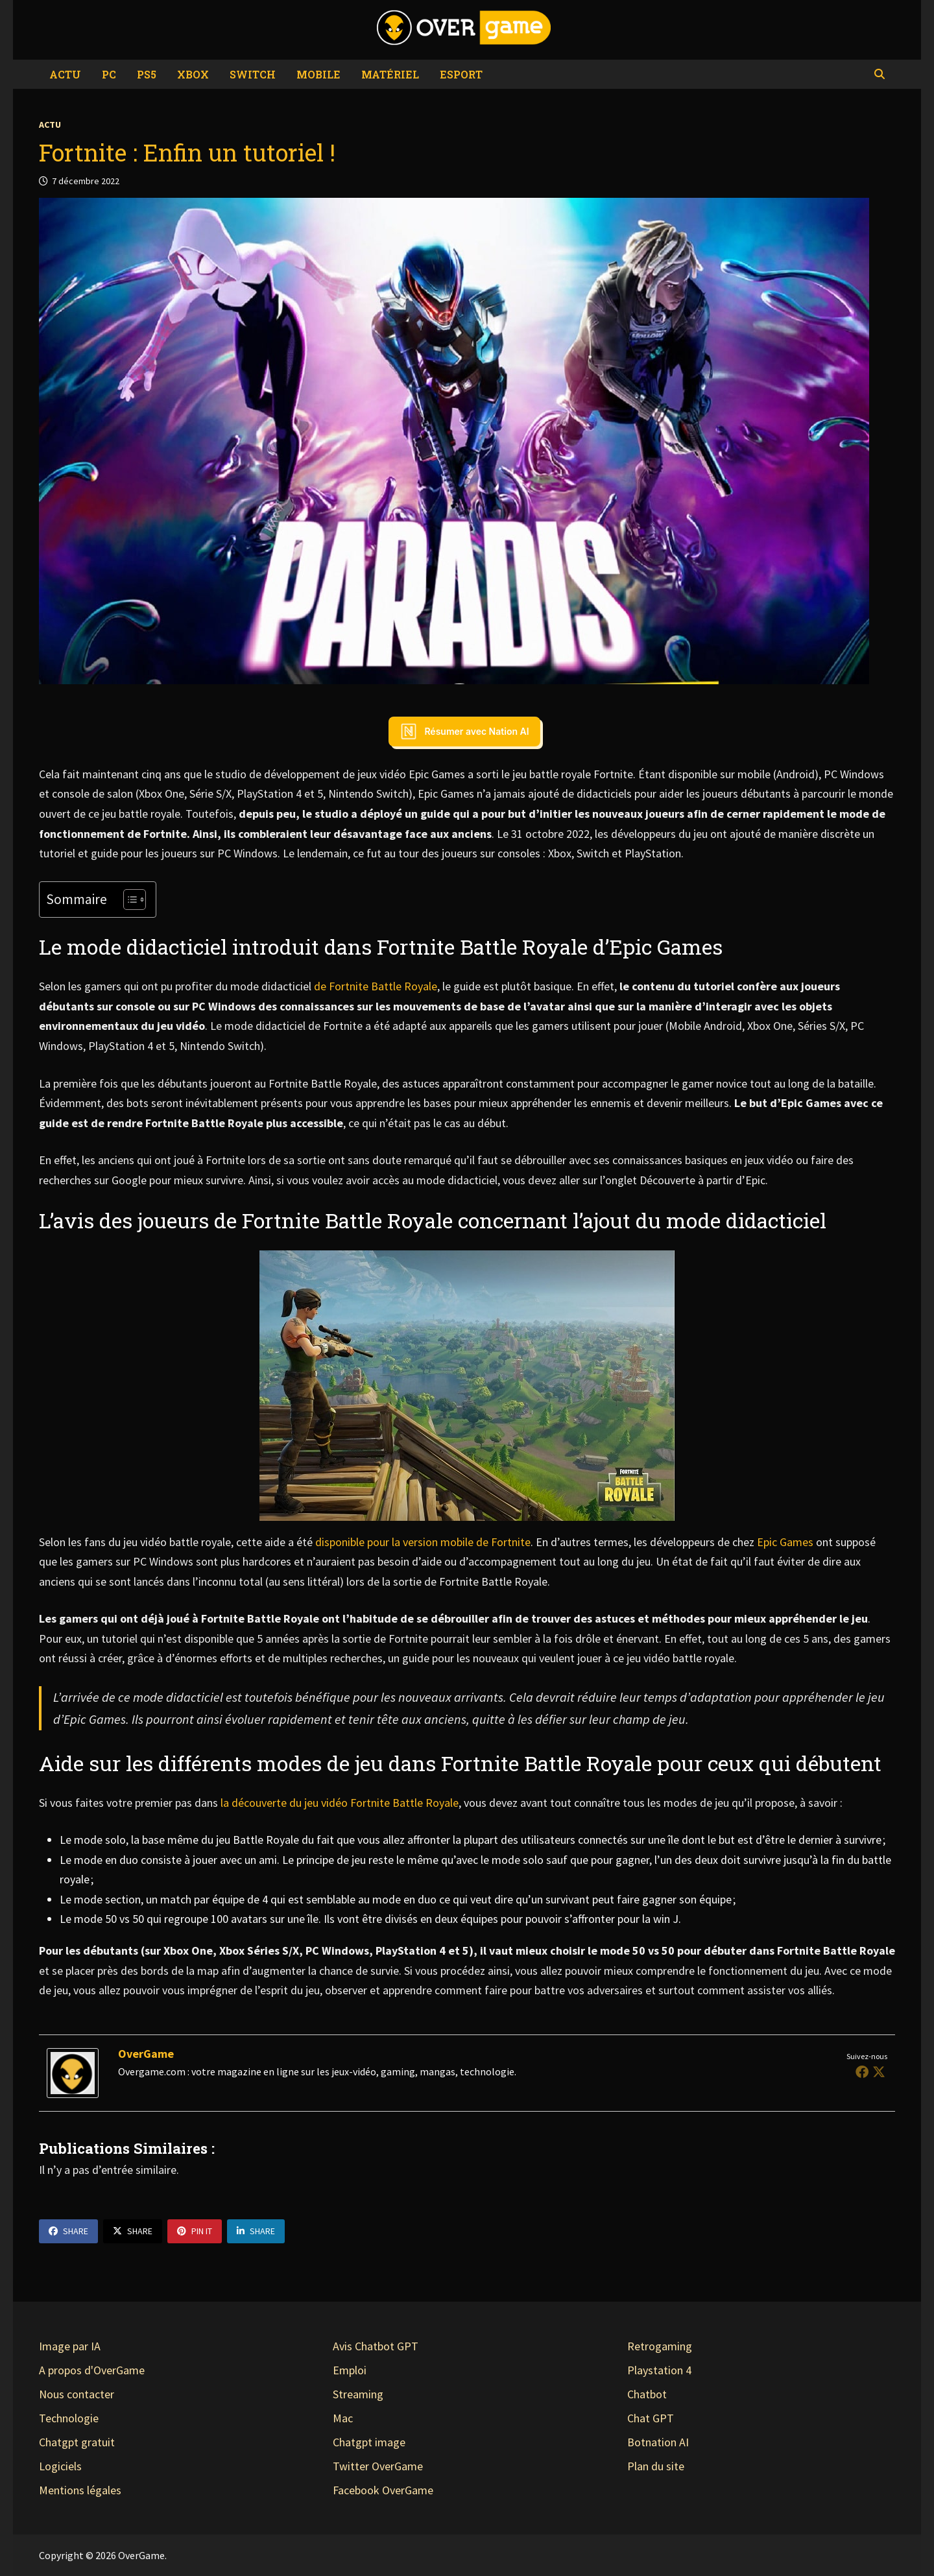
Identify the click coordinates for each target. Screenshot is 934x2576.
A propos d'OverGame (92, 2370)
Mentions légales (80, 2490)
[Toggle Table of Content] (128, 899)
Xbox (193, 74)
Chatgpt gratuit (77, 2442)
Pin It (194, 2231)
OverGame (146, 2053)
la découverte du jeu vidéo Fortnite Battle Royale (340, 1802)
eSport (461, 74)
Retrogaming (659, 2346)
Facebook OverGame (383, 2490)
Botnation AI (658, 2442)
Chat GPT (650, 2418)
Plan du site (655, 2466)
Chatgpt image (369, 2442)
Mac (343, 2418)
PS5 (146, 74)
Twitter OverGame (378, 2466)
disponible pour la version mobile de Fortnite (423, 1541)
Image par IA (70, 2346)
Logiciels (60, 2466)
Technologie (69, 2418)
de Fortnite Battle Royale (375, 986)
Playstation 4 (659, 2370)
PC (109, 74)
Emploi (349, 2370)
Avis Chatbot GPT (375, 2346)
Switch (253, 74)
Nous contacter (76, 2394)
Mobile (318, 74)
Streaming (358, 2394)
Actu (65, 74)
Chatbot (647, 2394)
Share (68, 2231)
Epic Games (785, 1541)
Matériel (390, 74)
